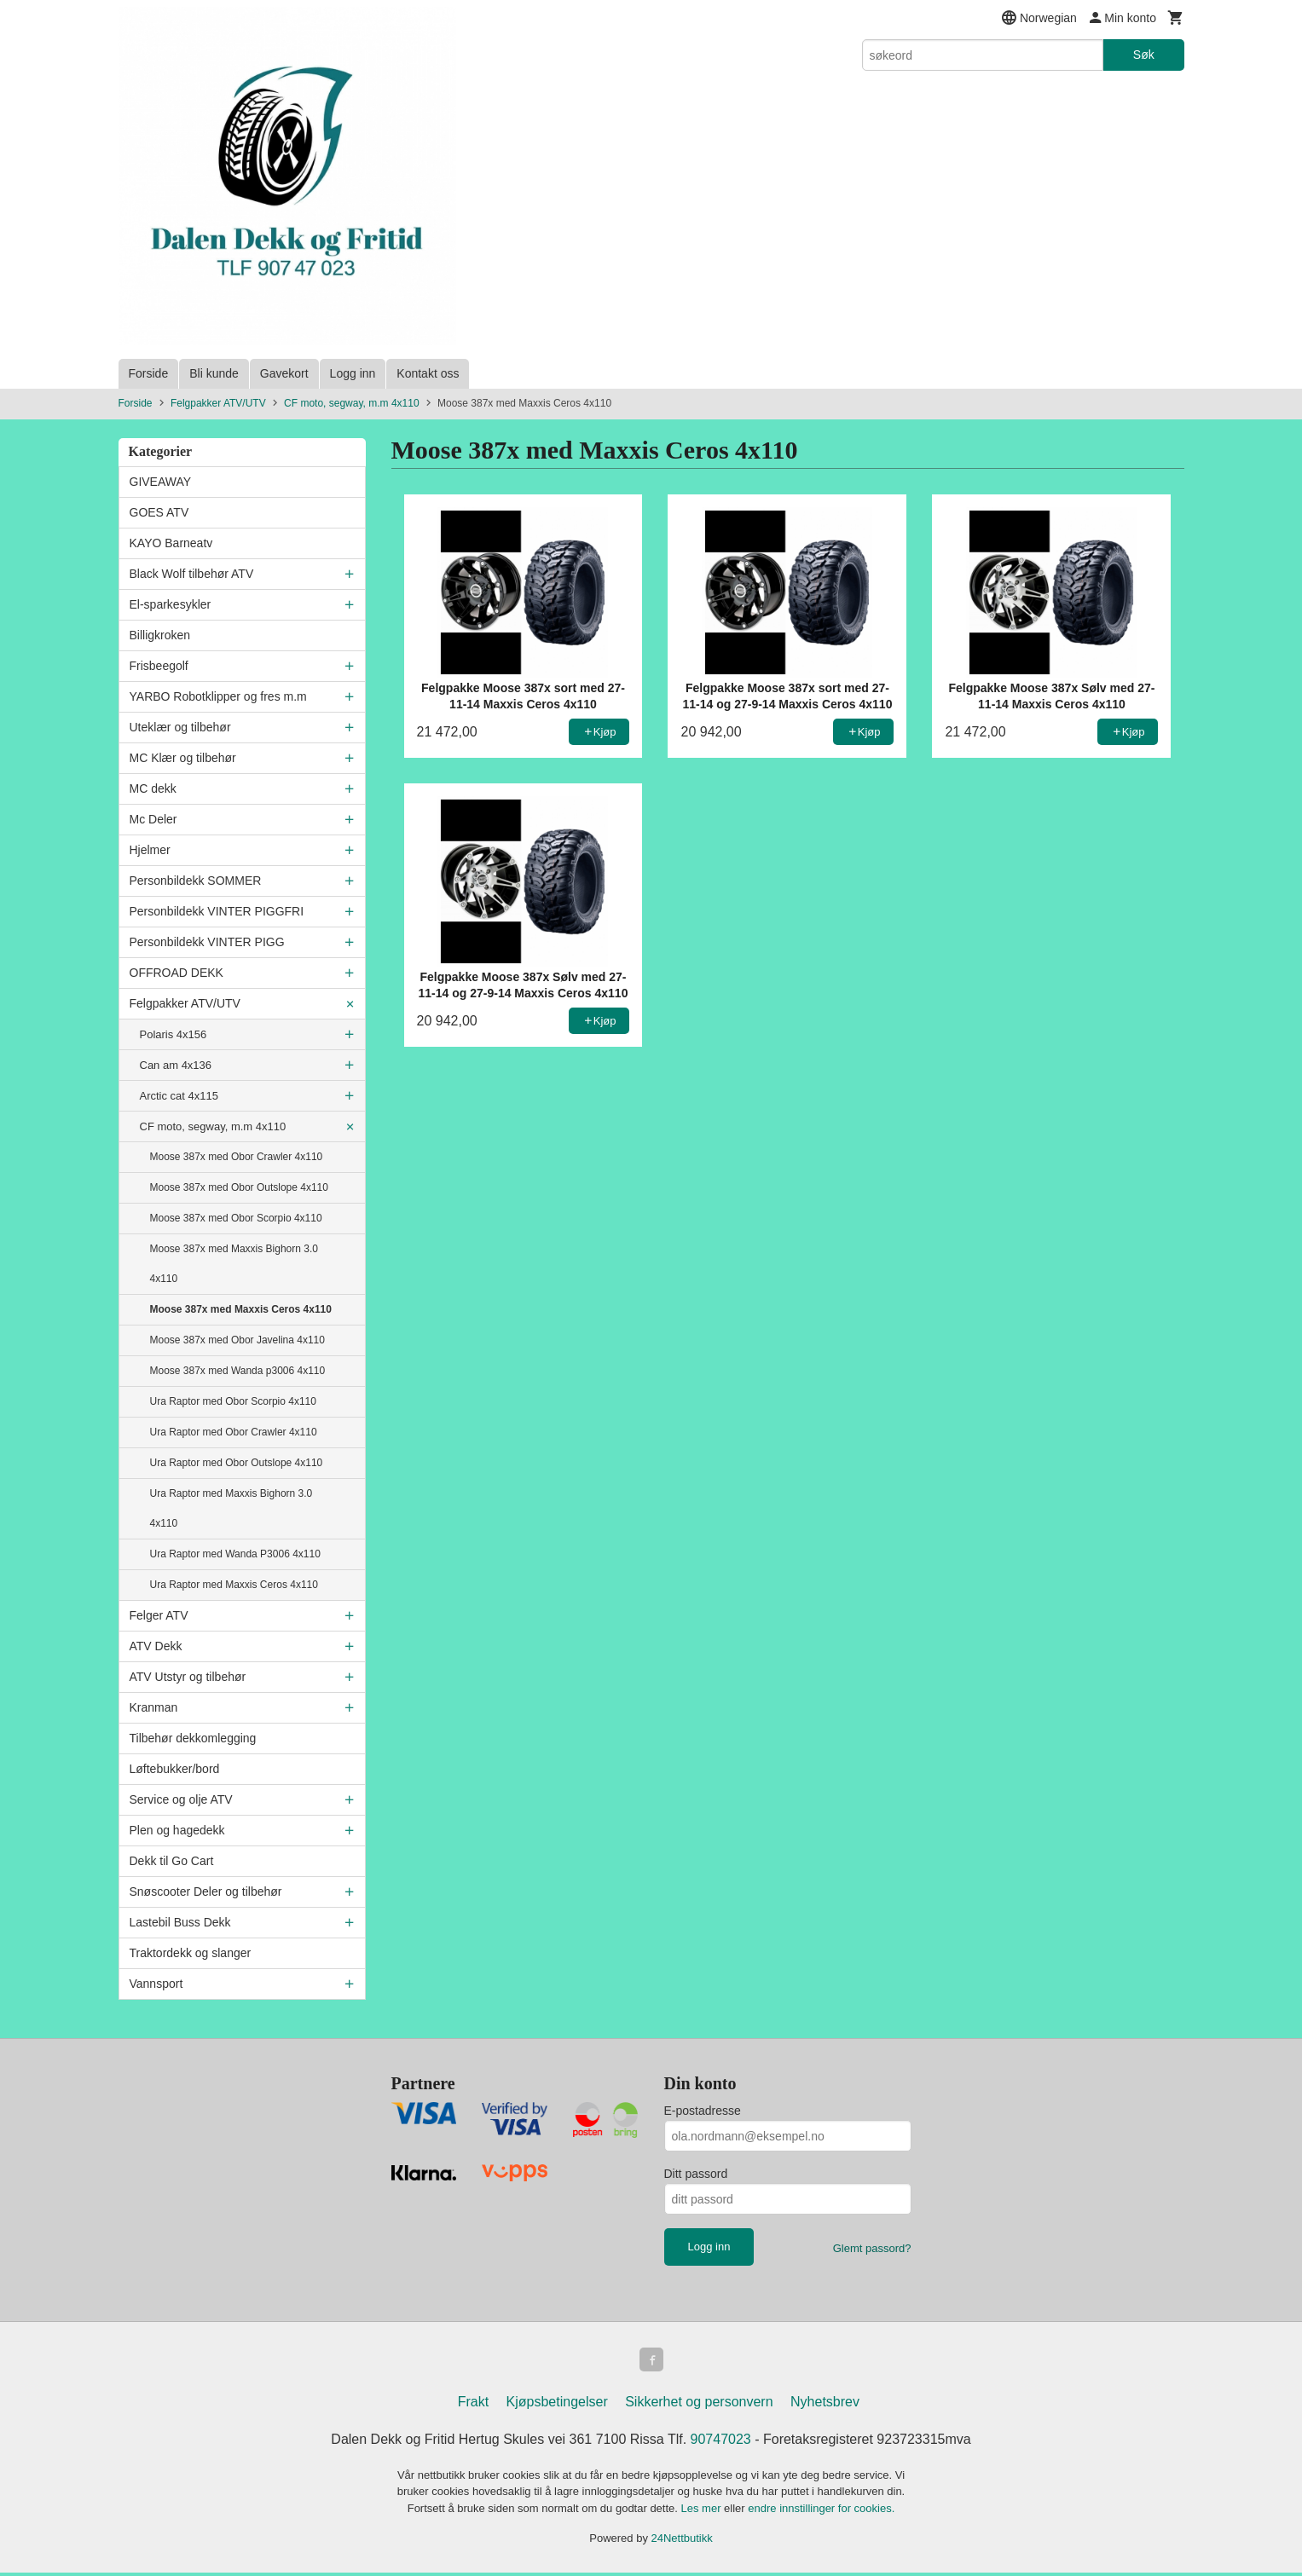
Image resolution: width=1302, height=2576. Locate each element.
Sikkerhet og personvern (699, 2405)
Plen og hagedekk (177, 1830)
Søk (1143, 54)
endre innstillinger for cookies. (821, 2511)
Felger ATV (159, 1615)
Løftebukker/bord (175, 1769)
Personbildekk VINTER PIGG (207, 942)
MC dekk (153, 788)
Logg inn (353, 373)
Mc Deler (153, 819)
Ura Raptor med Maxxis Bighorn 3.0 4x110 (231, 1508)
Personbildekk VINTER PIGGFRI (217, 911)
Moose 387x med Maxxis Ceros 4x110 (241, 1309)
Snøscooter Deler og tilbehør (206, 1891)
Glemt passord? (872, 2248)
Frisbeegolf (159, 666)
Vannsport (156, 1983)
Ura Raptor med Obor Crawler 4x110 (233, 1432)
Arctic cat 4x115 (179, 1095)
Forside (149, 373)
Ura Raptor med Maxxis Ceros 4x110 (234, 1585)
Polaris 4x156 (173, 1034)
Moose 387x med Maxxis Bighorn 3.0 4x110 (234, 1264)
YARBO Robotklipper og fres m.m (218, 696)
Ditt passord (696, 2173)
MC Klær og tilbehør (183, 758)
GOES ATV (159, 512)
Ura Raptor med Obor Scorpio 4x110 (233, 1401)
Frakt (473, 2405)
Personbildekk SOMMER (196, 880)
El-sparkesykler (170, 604)
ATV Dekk (156, 1646)
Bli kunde (214, 373)
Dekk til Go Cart (172, 1861)
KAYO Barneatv (171, 543)
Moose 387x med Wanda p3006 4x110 (238, 1371)
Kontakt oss (427, 373)
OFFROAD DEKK (176, 972)
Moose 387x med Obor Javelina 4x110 (237, 1340)
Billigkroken (160, 635)
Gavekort (284, 373)
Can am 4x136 (176, 1065)
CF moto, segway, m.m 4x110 (213, 1126)
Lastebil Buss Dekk (180, 1922)
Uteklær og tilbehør (180, 727)
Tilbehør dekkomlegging (193, 1738)
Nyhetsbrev (824, 2405)
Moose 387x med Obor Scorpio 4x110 (236, 1218)
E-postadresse (702, 2110)
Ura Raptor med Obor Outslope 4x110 (236, 1463)
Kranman (154, 1707)
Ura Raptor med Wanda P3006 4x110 (235, 1554)
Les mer (703, 2511)
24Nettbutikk (682, 2541)
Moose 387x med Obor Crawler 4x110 (236, 1157)
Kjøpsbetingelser (557, 2405)
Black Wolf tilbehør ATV (192, 573)
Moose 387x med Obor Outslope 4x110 (239, 1187)
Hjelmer (150, 850)
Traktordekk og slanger (191, 1953)
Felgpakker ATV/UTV (185, 1003)
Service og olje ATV (181, 1799)
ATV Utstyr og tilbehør (188, 1677)
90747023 (721, 2442)
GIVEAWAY (161, 481)
